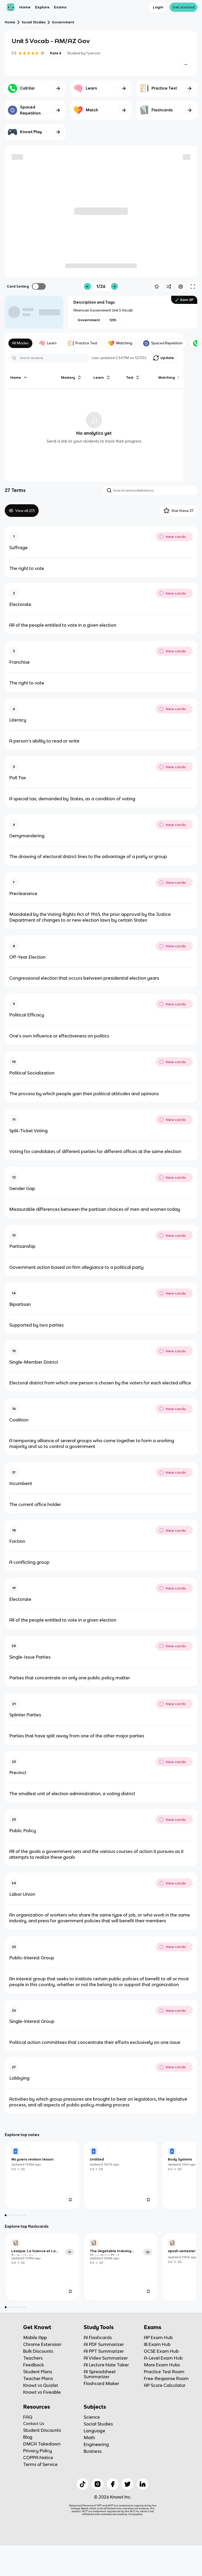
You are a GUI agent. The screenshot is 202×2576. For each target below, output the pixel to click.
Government (63, 22)
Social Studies (34, 22)
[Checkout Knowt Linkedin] (142, 2514)
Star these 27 (178, 510)
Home (25, 7)
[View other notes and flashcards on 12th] (112, 320)
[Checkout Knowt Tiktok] (82, 2514)
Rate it (55, 53)
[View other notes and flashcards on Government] (88, 320)
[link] (42, 2205)
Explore (42, 7)
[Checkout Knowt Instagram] (97, 2514)
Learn (49, 343)
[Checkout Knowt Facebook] (112, 2514)
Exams (60, 7)
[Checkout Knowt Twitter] (127, 2514)
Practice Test (84, 343)
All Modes (20, 343)
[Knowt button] (185, 64)
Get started (184, 7)
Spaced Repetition (166, 343)
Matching (122, 343)
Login (158, 7)
